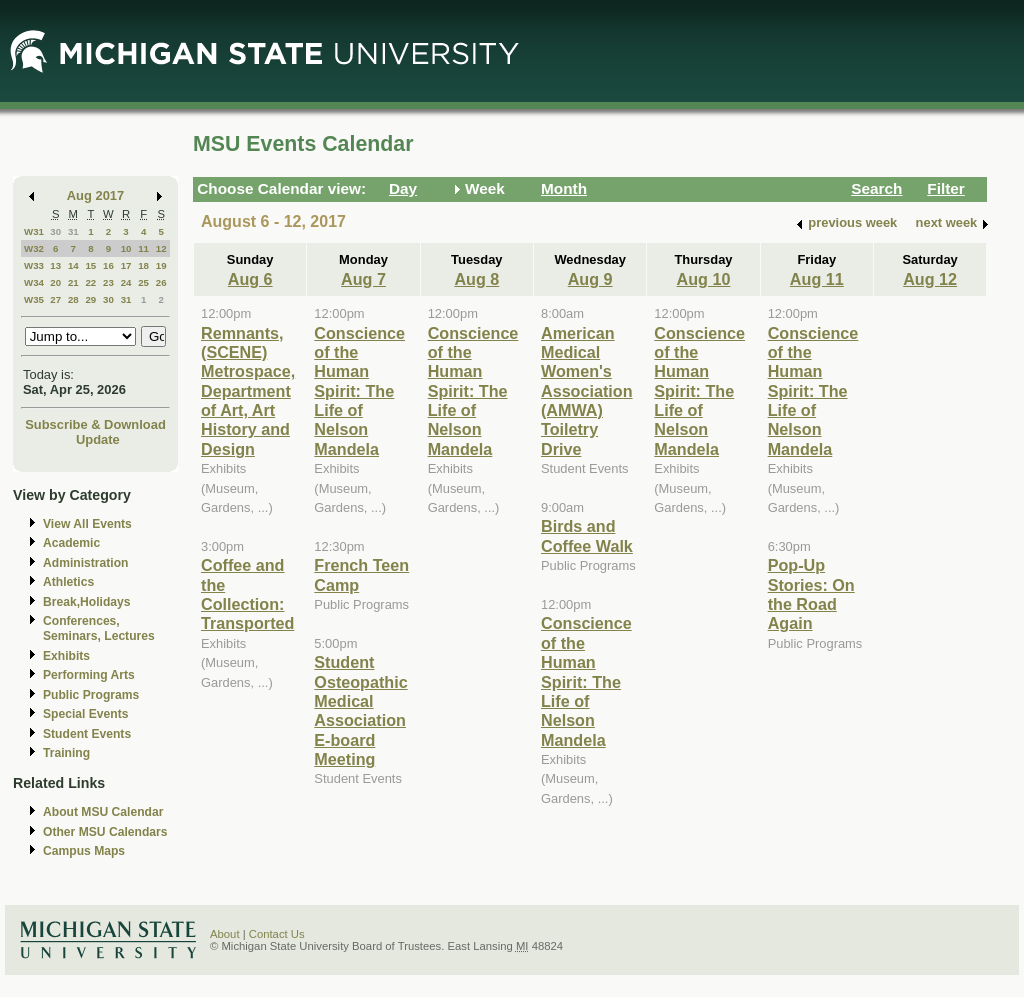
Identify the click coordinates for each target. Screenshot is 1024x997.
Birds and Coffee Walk (587, 535)
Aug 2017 (95, 195)
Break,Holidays (87, 602)
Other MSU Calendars (105, 832)
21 (73, 282)
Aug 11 (817, 279)
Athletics (68, 582)
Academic (71, 543)
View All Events (87, 524)
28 (73, 299)
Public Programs (91, 695)
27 (55, 299)
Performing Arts (89, 675)
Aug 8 (476, 279)
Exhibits (66, 656)
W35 (34, 299)
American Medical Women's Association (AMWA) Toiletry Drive (587, 391)
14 (73, 265)
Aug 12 (930, 279)
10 (126, 248)
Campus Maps (84, 851)
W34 (34, 282)
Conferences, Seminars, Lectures (99, 628)
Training (66, 753)
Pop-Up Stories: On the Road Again (811, 594)
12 (161, 248)
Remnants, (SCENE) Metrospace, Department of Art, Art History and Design (248, 391)
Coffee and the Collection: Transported (247, 594)
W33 (34, 265)
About (225, 934)
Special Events (85, 714)
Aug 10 (704, 279)
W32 (34, 248)
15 (90, 265)
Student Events (87, 734)
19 (161, 265)
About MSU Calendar (103, 812)
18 (143, 265)
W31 (34, 231)
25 (143, 282)
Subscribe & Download (95, 424)
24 (126, 282)
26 (161, 282)
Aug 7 (363, 279)
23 (108, 282)
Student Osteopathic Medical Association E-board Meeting (360, 710)
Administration (85, 563)
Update (98, 439)
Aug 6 (250, 279)
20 (55, 282)
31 (73, 231)
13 (55, 265)
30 (55, 231)
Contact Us (277, 934)
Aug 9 (590, 279)
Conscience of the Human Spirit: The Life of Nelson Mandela (359, 391)
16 (108, 265)
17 (126, 265)
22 (90, 282)
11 (143, 248)
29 (90, 299)
